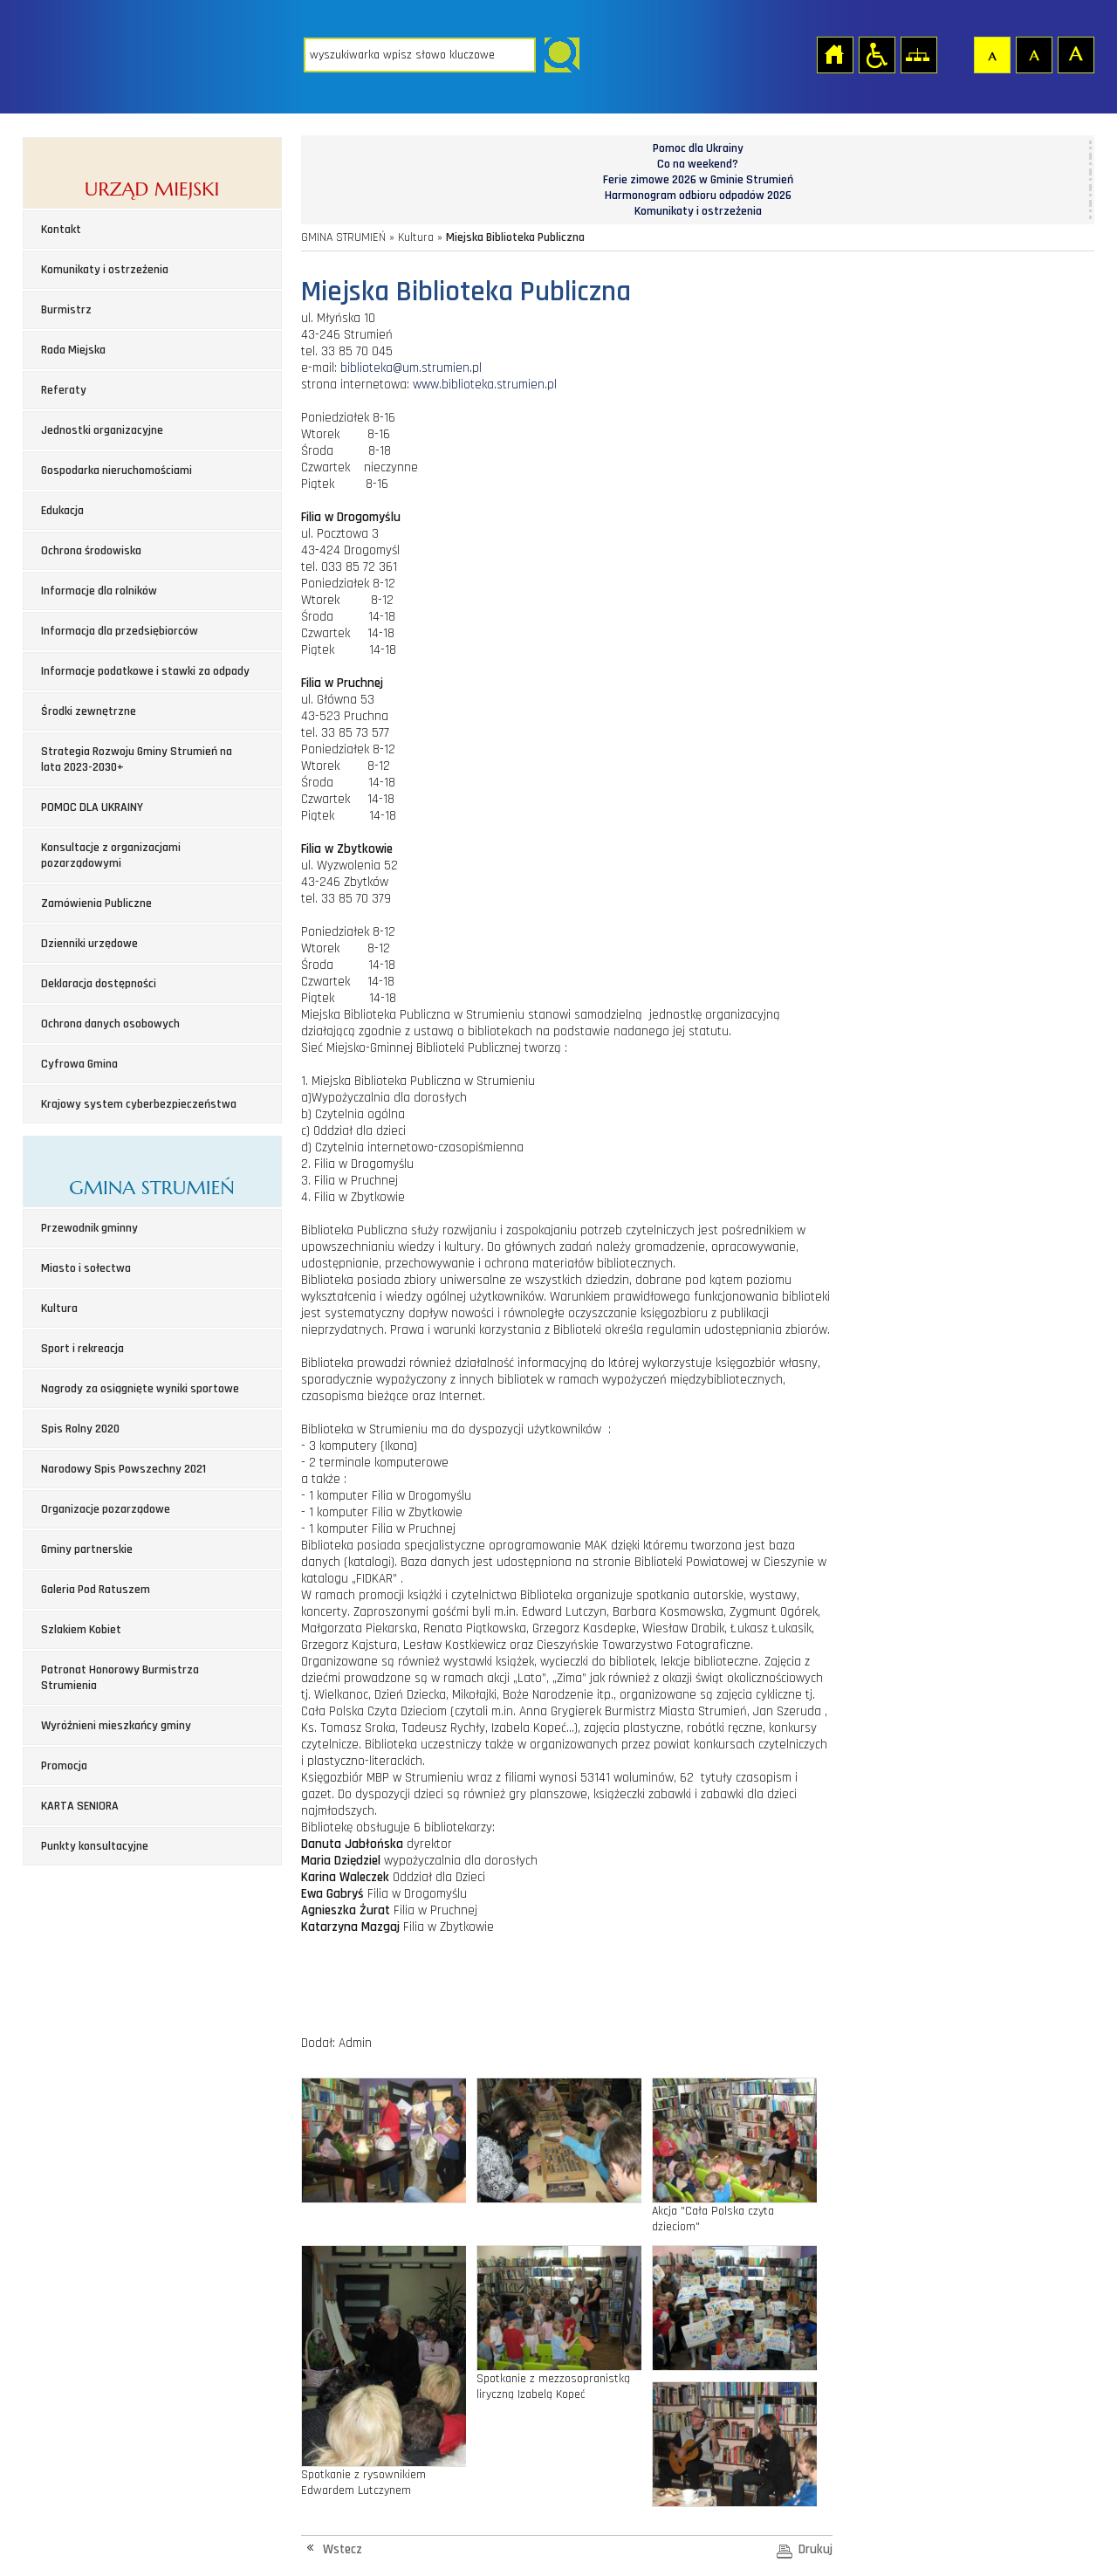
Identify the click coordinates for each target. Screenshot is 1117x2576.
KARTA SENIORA (80, 1806)
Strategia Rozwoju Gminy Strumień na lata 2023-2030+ (136, 759)
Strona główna (834, 54)
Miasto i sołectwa (86, 1268)
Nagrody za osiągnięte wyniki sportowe (140, 1389)
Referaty (63, 390)
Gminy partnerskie (87, 1549)
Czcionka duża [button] (1075, 54)
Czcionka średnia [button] (1033, 54)
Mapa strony (918, 54)
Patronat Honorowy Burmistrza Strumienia (120, 1677)
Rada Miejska (73, 350)
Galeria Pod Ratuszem (95, 1589)
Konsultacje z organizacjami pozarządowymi (111, 855)
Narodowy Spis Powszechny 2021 (123, 1469)
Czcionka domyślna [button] (991, 54)
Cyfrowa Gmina (79, 1064)
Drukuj (815, 2549)
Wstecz (342, 2549)
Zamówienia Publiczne (96, 903)
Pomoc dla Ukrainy (698, 148)
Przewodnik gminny (89, 1228)
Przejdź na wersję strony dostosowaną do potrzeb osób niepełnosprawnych (876, 54)
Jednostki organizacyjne (102, 430)
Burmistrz (66, 310)
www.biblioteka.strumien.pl (485, 384)
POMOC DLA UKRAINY (92, 807)
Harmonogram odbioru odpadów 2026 (698, 195)
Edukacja (62, 511)
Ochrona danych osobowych (110, 1024)
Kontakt (61, 229)
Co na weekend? (697, 164)
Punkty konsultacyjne (94, 1846)
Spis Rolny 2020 (80, 1429)
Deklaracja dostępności (98, 984)
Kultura (59, 1308)
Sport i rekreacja (82, 1349)
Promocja (64, 1766)
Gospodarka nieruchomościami (116, 470)
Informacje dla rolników (99, 591)
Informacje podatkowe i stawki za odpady (145, 671)
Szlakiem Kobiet (81, 1630)
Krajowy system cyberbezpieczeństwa (138, 1104)
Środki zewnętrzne (88, 711)
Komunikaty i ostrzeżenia (104, 270)
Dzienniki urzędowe (89, 943)
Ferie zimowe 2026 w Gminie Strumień (698, 180)
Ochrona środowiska (91, 551)
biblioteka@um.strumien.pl (411, 368)
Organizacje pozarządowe (105, 1509)
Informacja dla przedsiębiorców (119, 631)
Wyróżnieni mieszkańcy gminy (116, 1726)
